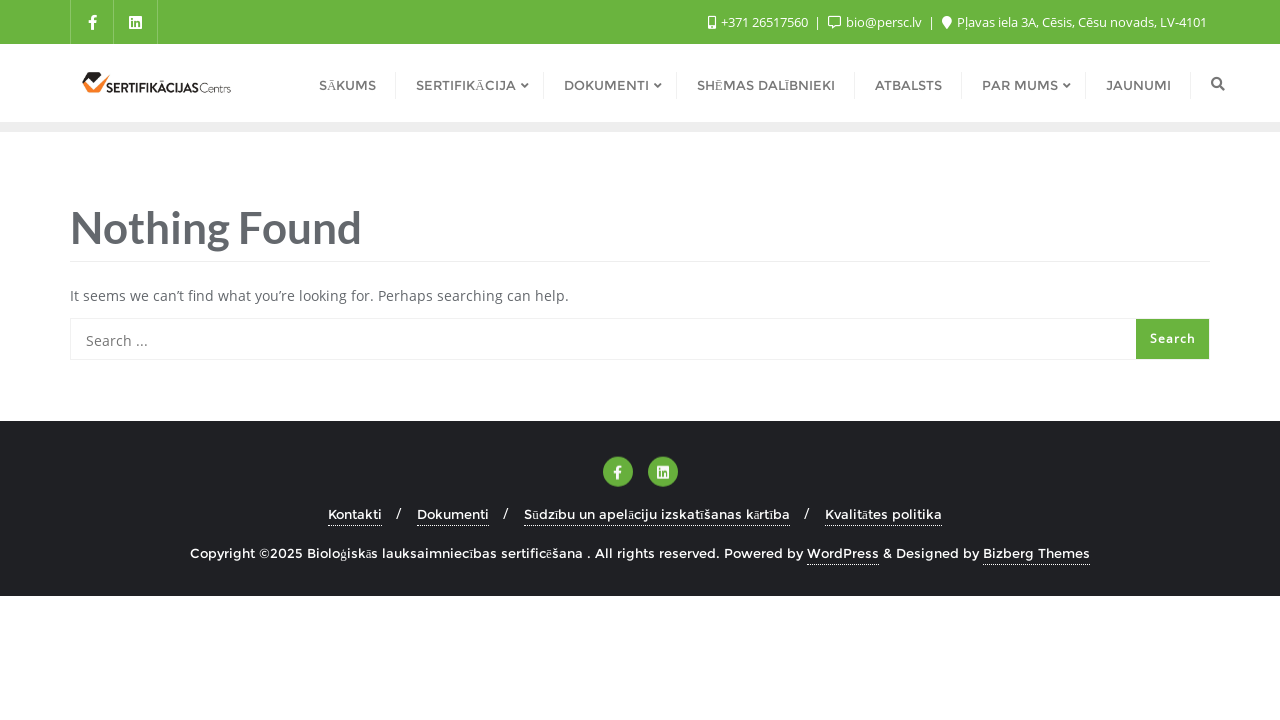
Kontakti (355, 514)
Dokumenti (453, 514)
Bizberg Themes (1036, 553)
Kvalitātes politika (883, 514)
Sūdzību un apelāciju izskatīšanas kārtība (657, 514)
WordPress (843, 553)
